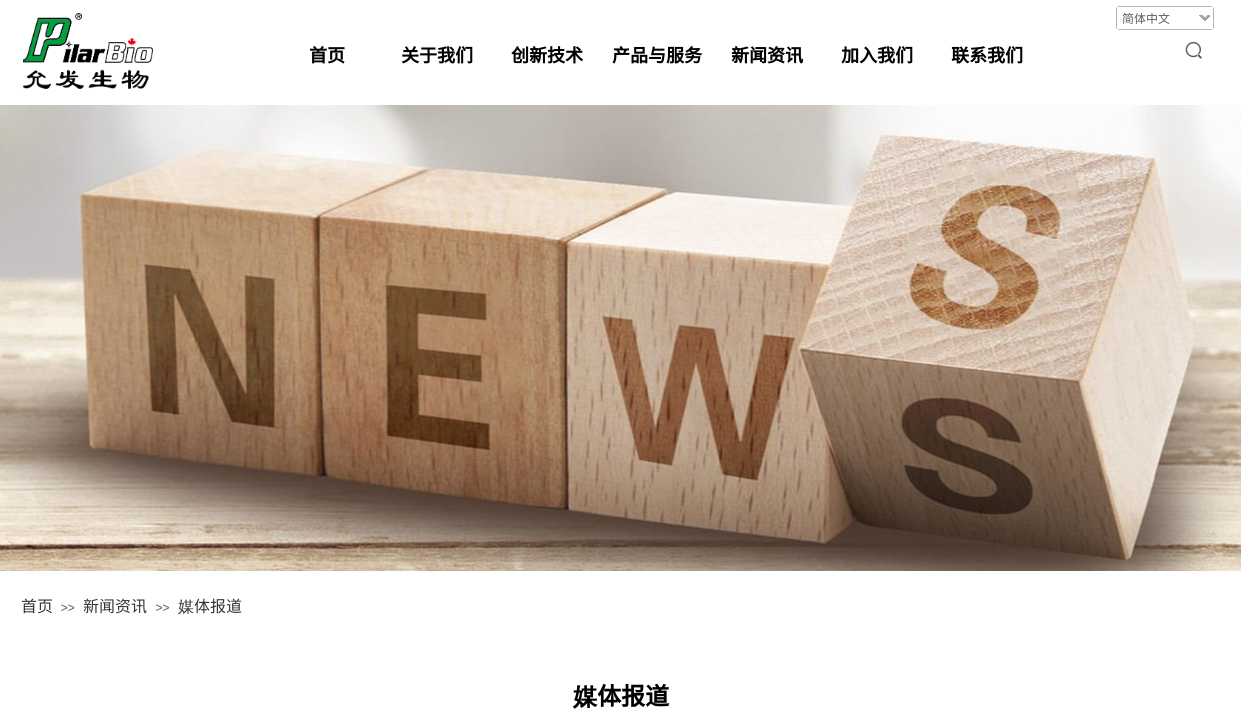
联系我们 (987, 54)
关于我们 (437, 54)
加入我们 (877, 54)
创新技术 (547, 54)
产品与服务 (657, 54)
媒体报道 (210, 605)
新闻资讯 (115, 605)
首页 (37, 605)
